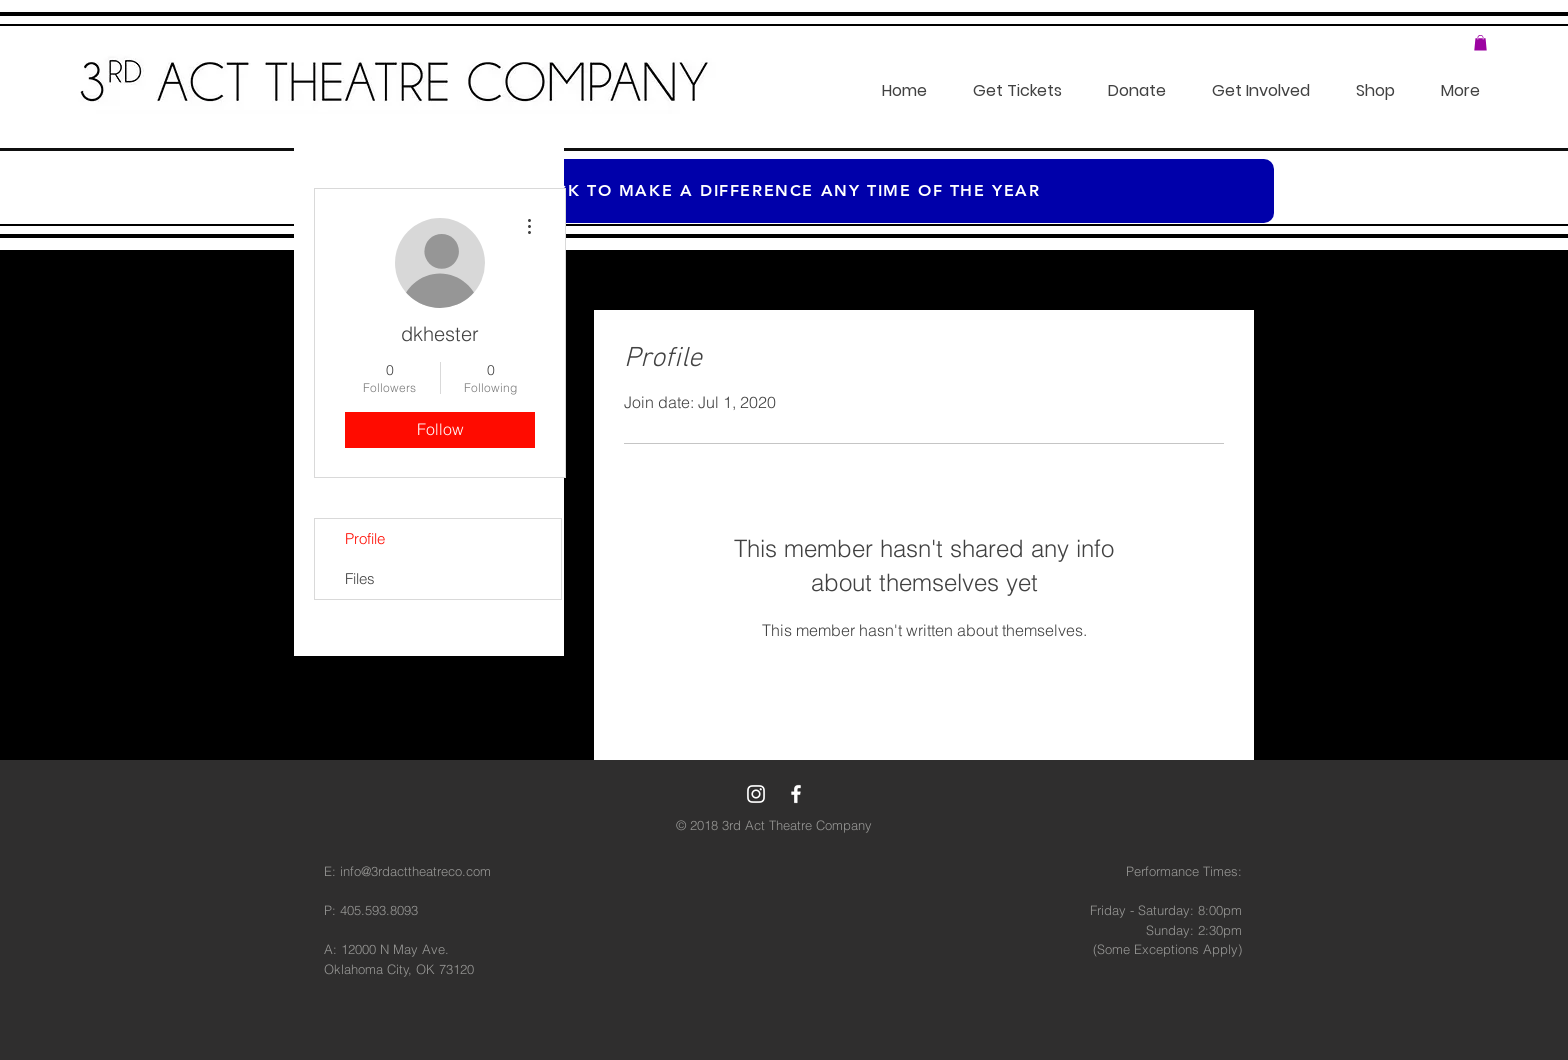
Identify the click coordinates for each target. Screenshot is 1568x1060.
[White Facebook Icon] (796, 794)
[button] (1480, 43)
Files (360, 578)
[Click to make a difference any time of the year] (784, 191)
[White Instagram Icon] (756, 794)
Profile (365, 538)
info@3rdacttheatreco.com (415, 871)
